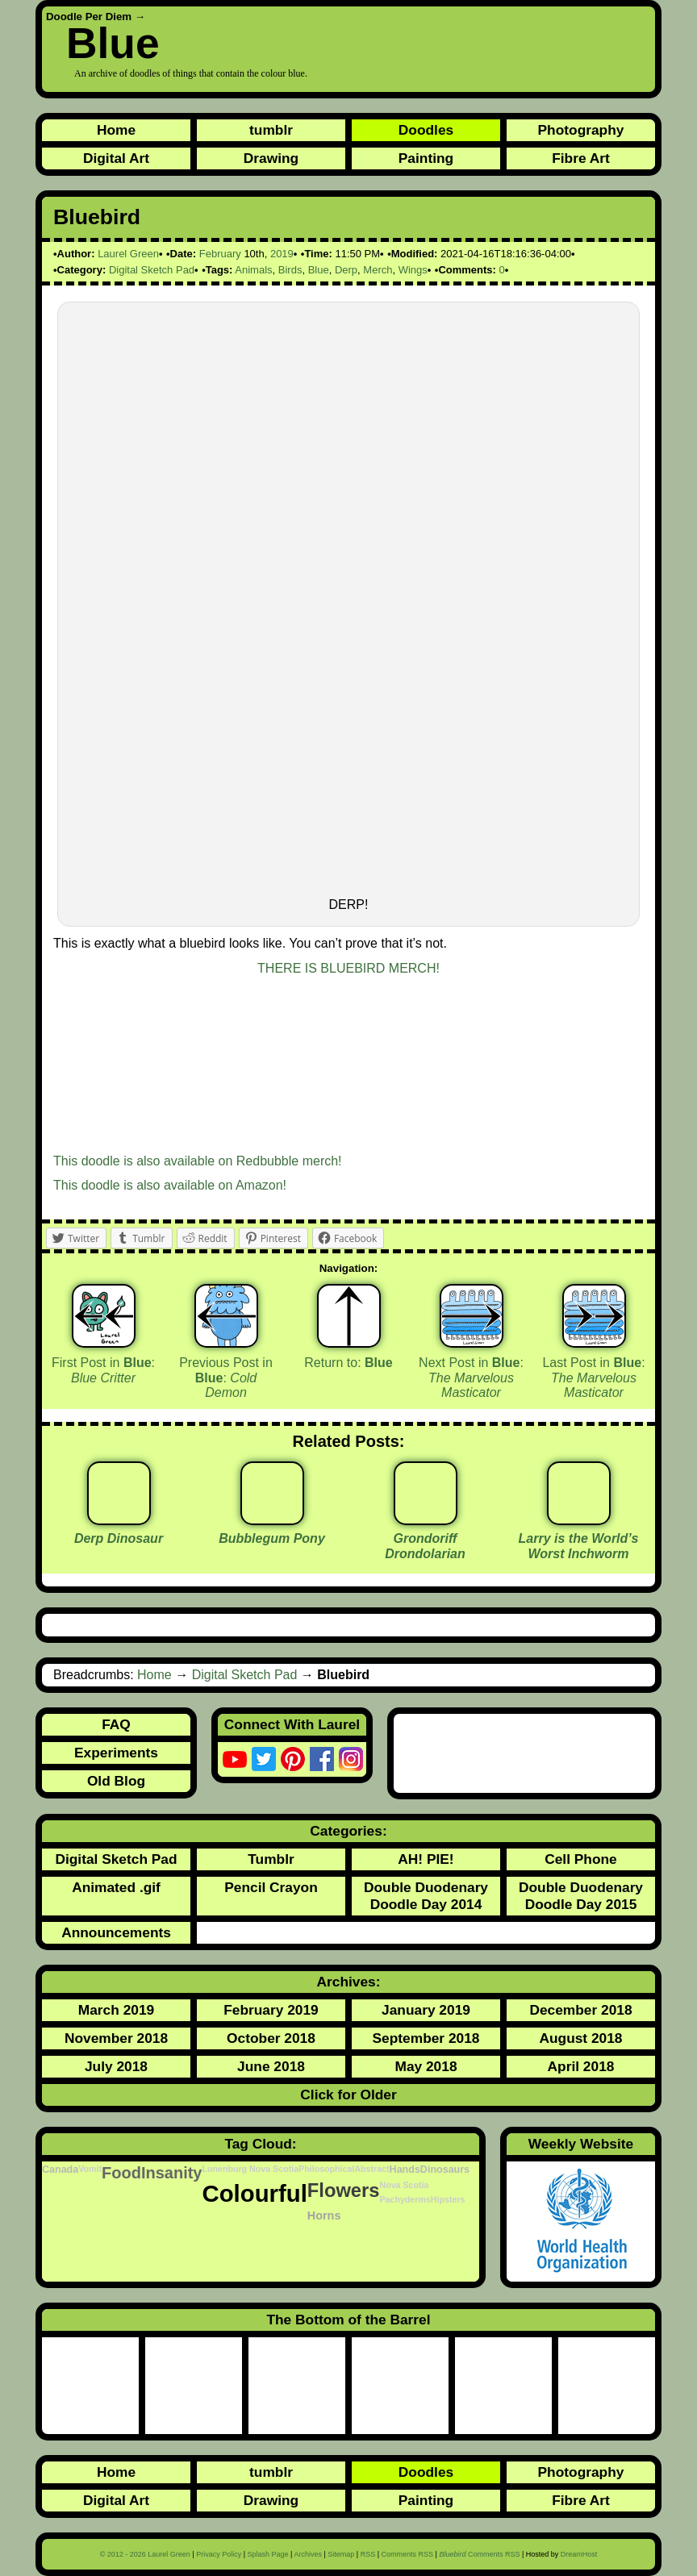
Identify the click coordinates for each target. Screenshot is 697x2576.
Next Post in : (471, 1377)
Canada (60, 2169)
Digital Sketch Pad (151, 270)
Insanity (171, 2173)
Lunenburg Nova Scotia (250, 2169)
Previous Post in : (226, 1377)
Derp (346, 270)
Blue (113, 43)
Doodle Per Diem (88, 16)
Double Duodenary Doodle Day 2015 (581, 1895)
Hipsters (448, 2199)
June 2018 (271, 2066)
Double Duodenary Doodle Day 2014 (426, 1895)
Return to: (348, 1362)
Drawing (271, 158)
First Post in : (103, 1370)
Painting (426, 158)
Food (121, 2173)
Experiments (116, 1752)
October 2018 (271, 2038)
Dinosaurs (445, 2169)
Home (116, 130)
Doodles (426, 130)
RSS (368, 2554)
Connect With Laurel (292, 1724)
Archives (308, 2554)
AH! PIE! (425, 1859)
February (220, 254)
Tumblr (271, 1859)
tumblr (271, 130)
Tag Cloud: (260, 2144)
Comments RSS (408, 2554)
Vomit (90, 2169)
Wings (413, 270)
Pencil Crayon (271, 1887)
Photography (581, 130)
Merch (377, 270)
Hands (405, 2169)
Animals (253, 270)
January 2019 (426, 2010)
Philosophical (326, 2169)
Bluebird (96, 217)
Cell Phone (581, 1859)
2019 (282, 254)
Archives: (349, 1982)
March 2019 (116, 2010)
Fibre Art (581, 158)
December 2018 (580, 2010)
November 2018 (116, 2038)
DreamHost (579, 2554)
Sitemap (341, 2554)
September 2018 (426, 2038)
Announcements (116, 1932)
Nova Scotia (403, 2185)
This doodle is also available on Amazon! (169, 1185)
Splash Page (268, 2554)
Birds (290, 270)
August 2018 (580, 2038)
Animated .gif (116, 1887)
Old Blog (116, 1781)
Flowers (343, 2190)
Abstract (371, 2169)
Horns (324, 2215)
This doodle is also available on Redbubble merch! (197, 1161)
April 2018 (581, 2066)
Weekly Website (580, 2144)
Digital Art (116, 158)
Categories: (348, 1831)
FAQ (116, 1724)
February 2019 (271, 2010)
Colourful (254, 2193)
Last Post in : (593, 1377)
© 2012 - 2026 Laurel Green (145, 2554)
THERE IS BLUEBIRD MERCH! (348, 968)
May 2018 (425, 2066)
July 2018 (116, 2066)
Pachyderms (404, 2199)
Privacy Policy (218, 2554)
